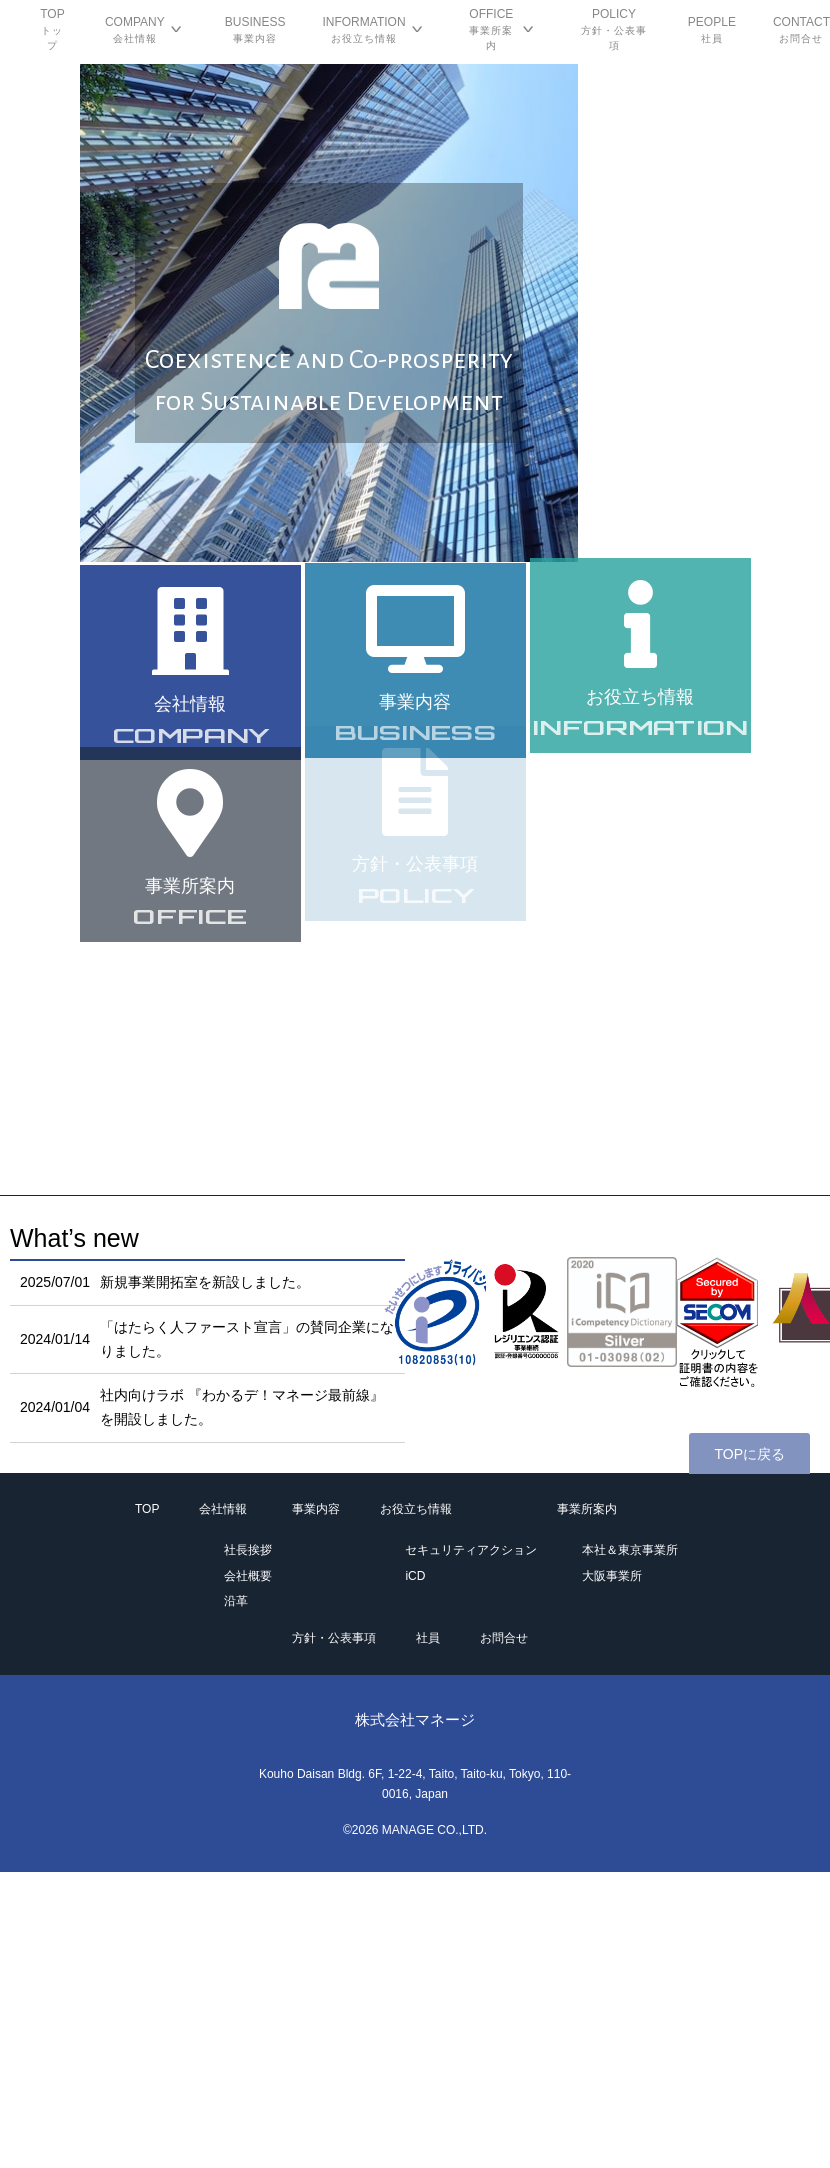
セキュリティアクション (471, 1550)
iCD (415, 1576)
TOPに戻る (749, 1454)
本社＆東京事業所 (630, 1550)
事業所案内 (587, 1509)
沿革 (236, 1601)
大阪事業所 (612, 1576)
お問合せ (504, 1638)
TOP (147, 1509)
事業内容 (316, 1509)
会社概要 (248, 1576)
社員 (428, 1638)
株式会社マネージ (415, 1719)
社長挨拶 (248, 1550)
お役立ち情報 (416, 1509)
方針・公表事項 (334, 1638)
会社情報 (223, 1509)
